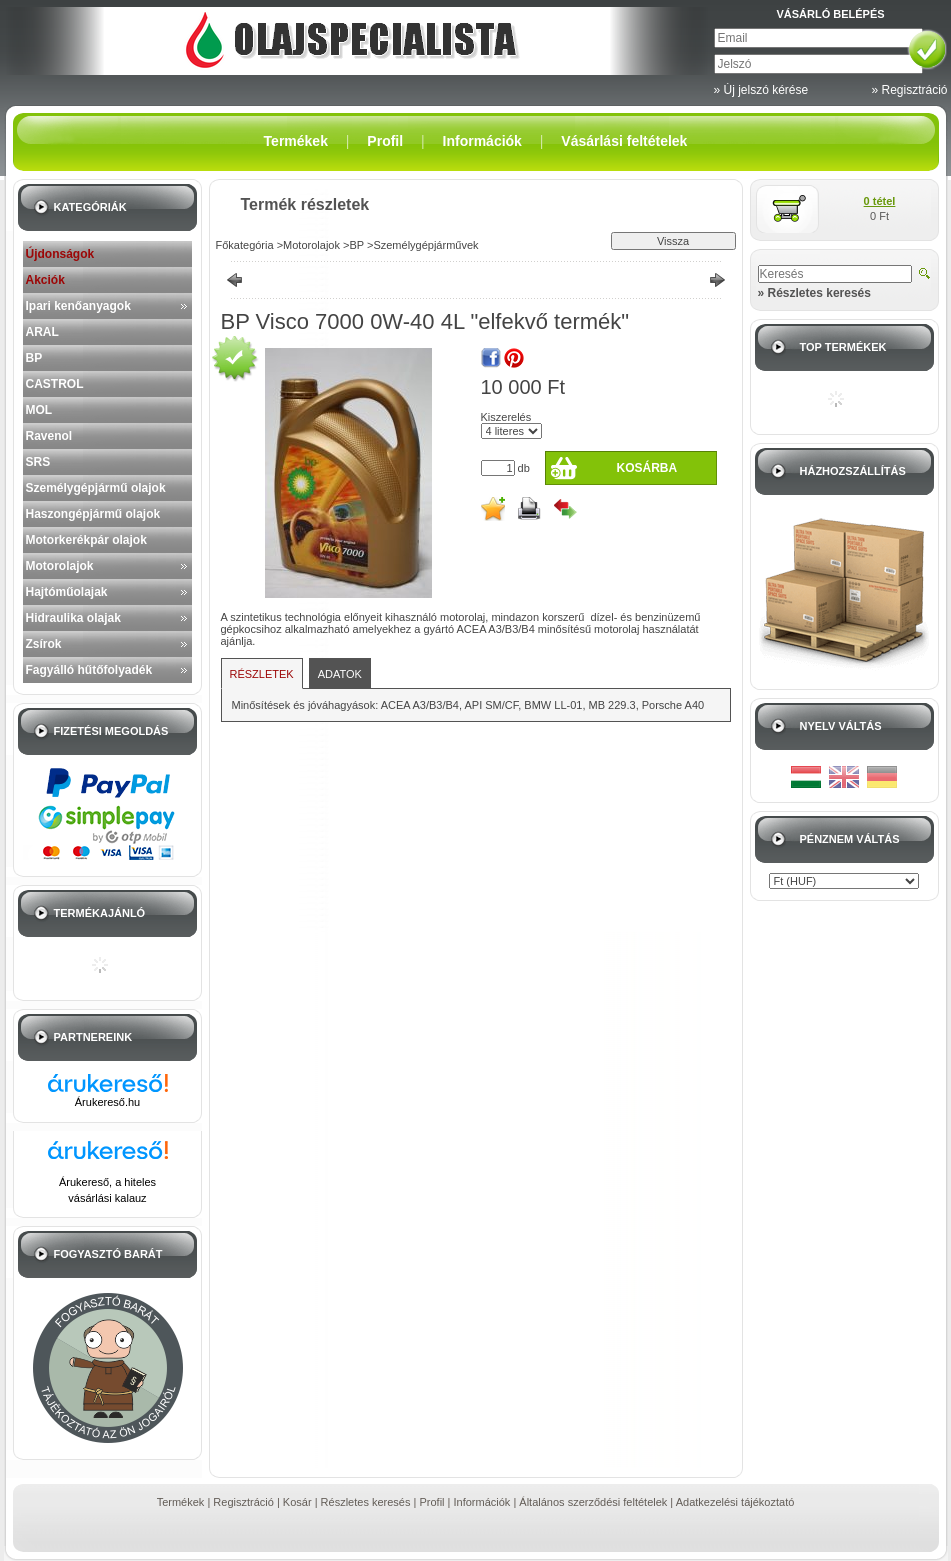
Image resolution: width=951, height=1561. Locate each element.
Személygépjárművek (425, 245)
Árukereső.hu (107, 1102)
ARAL (42, 332)
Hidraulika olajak (73, 618)
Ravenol (49, 436)
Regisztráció (243, 1502)
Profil (431, 1502)
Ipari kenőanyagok (78, 306)
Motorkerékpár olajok (86, 540)
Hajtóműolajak (67, 592)
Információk (482, 1502)
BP (34, 358)
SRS (38, 462)
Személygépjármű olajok (96, 488)
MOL (39, 410)
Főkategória (245, 245)
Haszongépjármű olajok (93, 514)
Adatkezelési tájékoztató (735, 1502)
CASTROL (55, 384)
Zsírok (44, 644)
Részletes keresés (366, 1502)
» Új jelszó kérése (761, 90)
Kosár (297, 1502)
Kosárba (646, 468)
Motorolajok (60, 566)
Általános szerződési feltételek (593, 1502)
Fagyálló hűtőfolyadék (89, 670)
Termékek (181, 1502)
